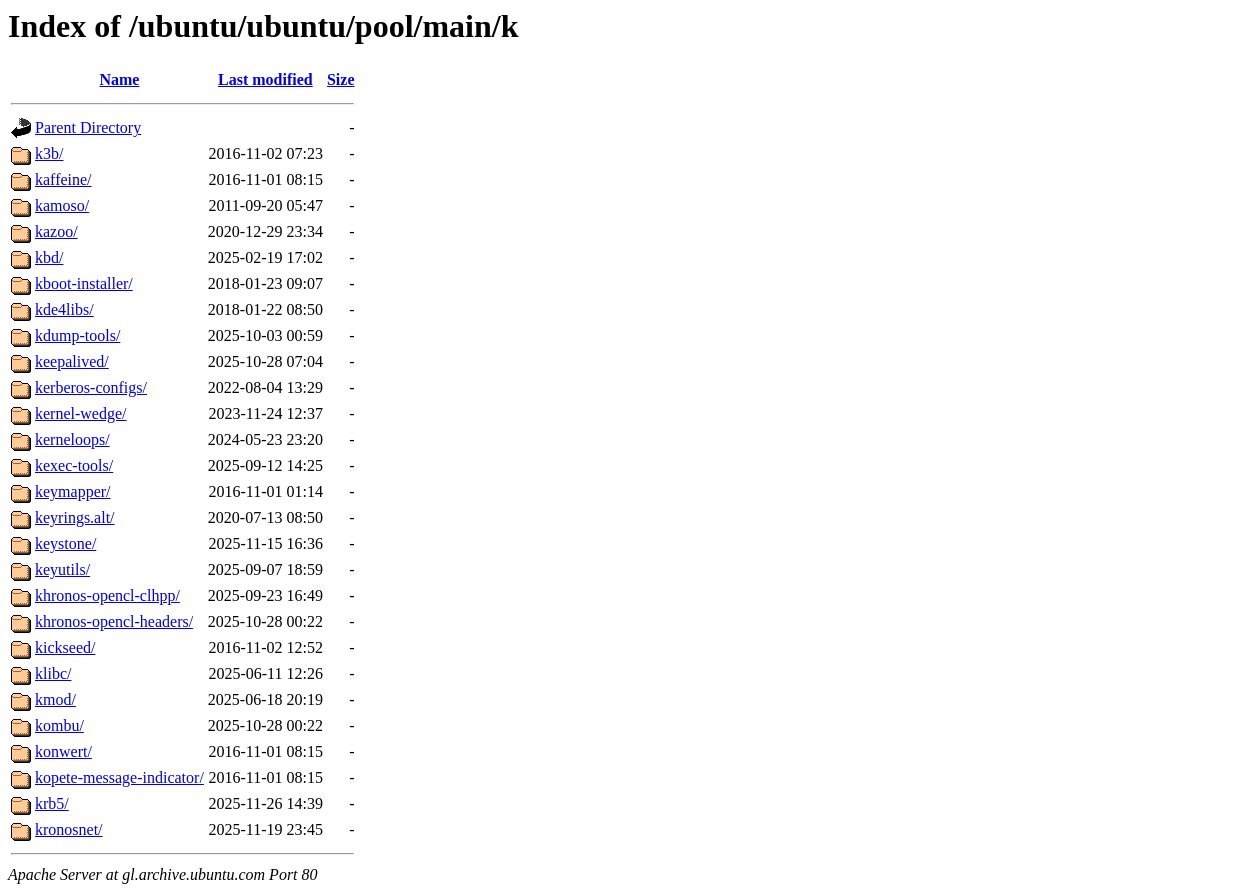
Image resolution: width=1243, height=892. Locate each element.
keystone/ (65, 543)
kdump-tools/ (77, 335)
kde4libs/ (64, 309)
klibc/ (53, 673)
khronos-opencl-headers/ (114, 621)
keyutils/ (62, 569)
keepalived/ (72, 361)
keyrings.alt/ (75, 517)
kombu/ (59, 725)
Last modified (265, 79)
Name (119, 79)
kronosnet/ (69, 829)
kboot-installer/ (84, 283)
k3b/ (49, 153)
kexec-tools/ (74, 465)
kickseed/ (65, 647)
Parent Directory (88, 127)
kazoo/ (56, 231)
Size (341, 79)
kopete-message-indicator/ (119, 777)
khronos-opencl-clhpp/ (107, 595)
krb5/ (52, 803)
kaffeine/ (63, 179)
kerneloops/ (72, 439)
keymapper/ (73, 491)
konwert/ (63, 751)
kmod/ (55, 699)
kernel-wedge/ (81, 413)
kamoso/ (62, 205)
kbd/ (49, 257)
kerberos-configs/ (91, 387)
